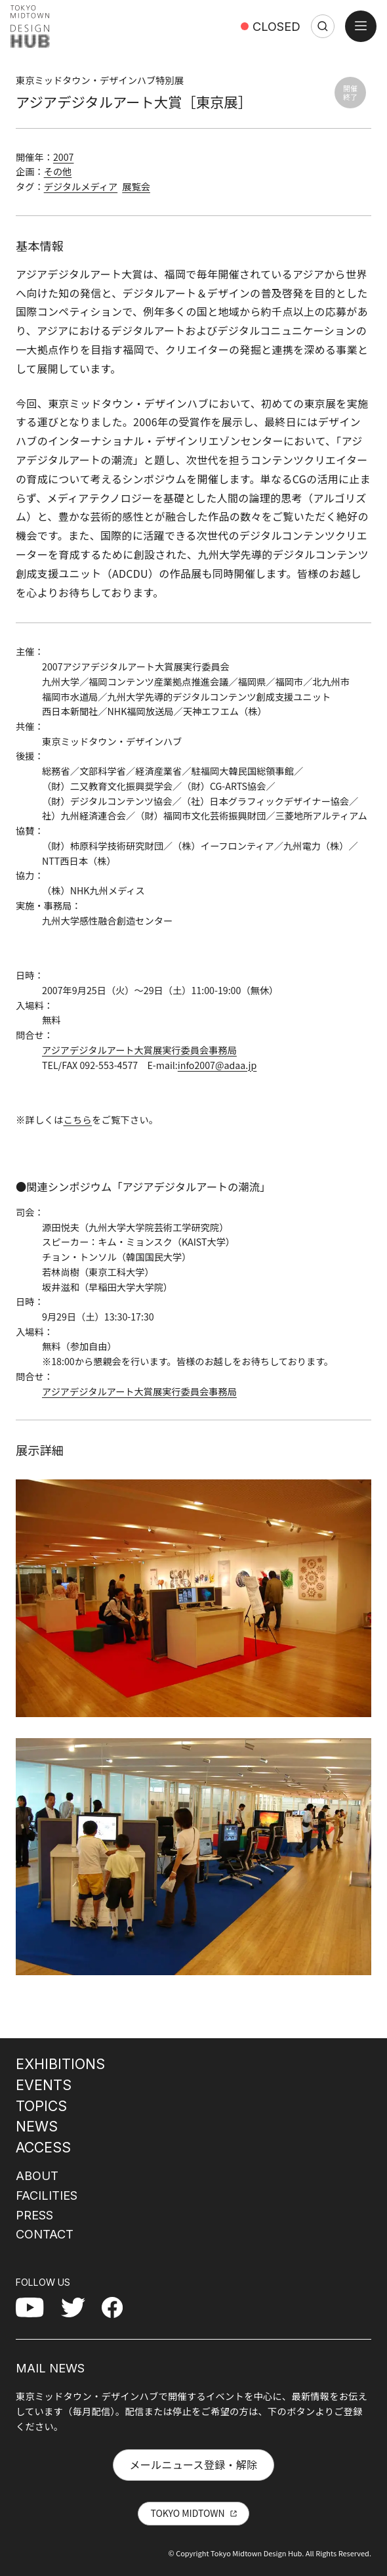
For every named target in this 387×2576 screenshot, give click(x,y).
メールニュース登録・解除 (193, 2464)
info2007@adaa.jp (217, 1065)
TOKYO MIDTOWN (187, 2513)
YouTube (37, 2307)
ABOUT (37, 2175)
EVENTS (43, 2084)
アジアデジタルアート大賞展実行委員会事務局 (139, 1050)
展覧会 (136, 186)
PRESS (34, 2215)
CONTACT (44, 2234)
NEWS (37, 2126)
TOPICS (41, 2105)
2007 (63, 157)
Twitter (78, 2307)
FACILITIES (46, 2195)
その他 (58, 171)
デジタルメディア (80, 186)
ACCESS (43, 2147)
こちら (78, 1119)
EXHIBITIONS (60, 2063)
